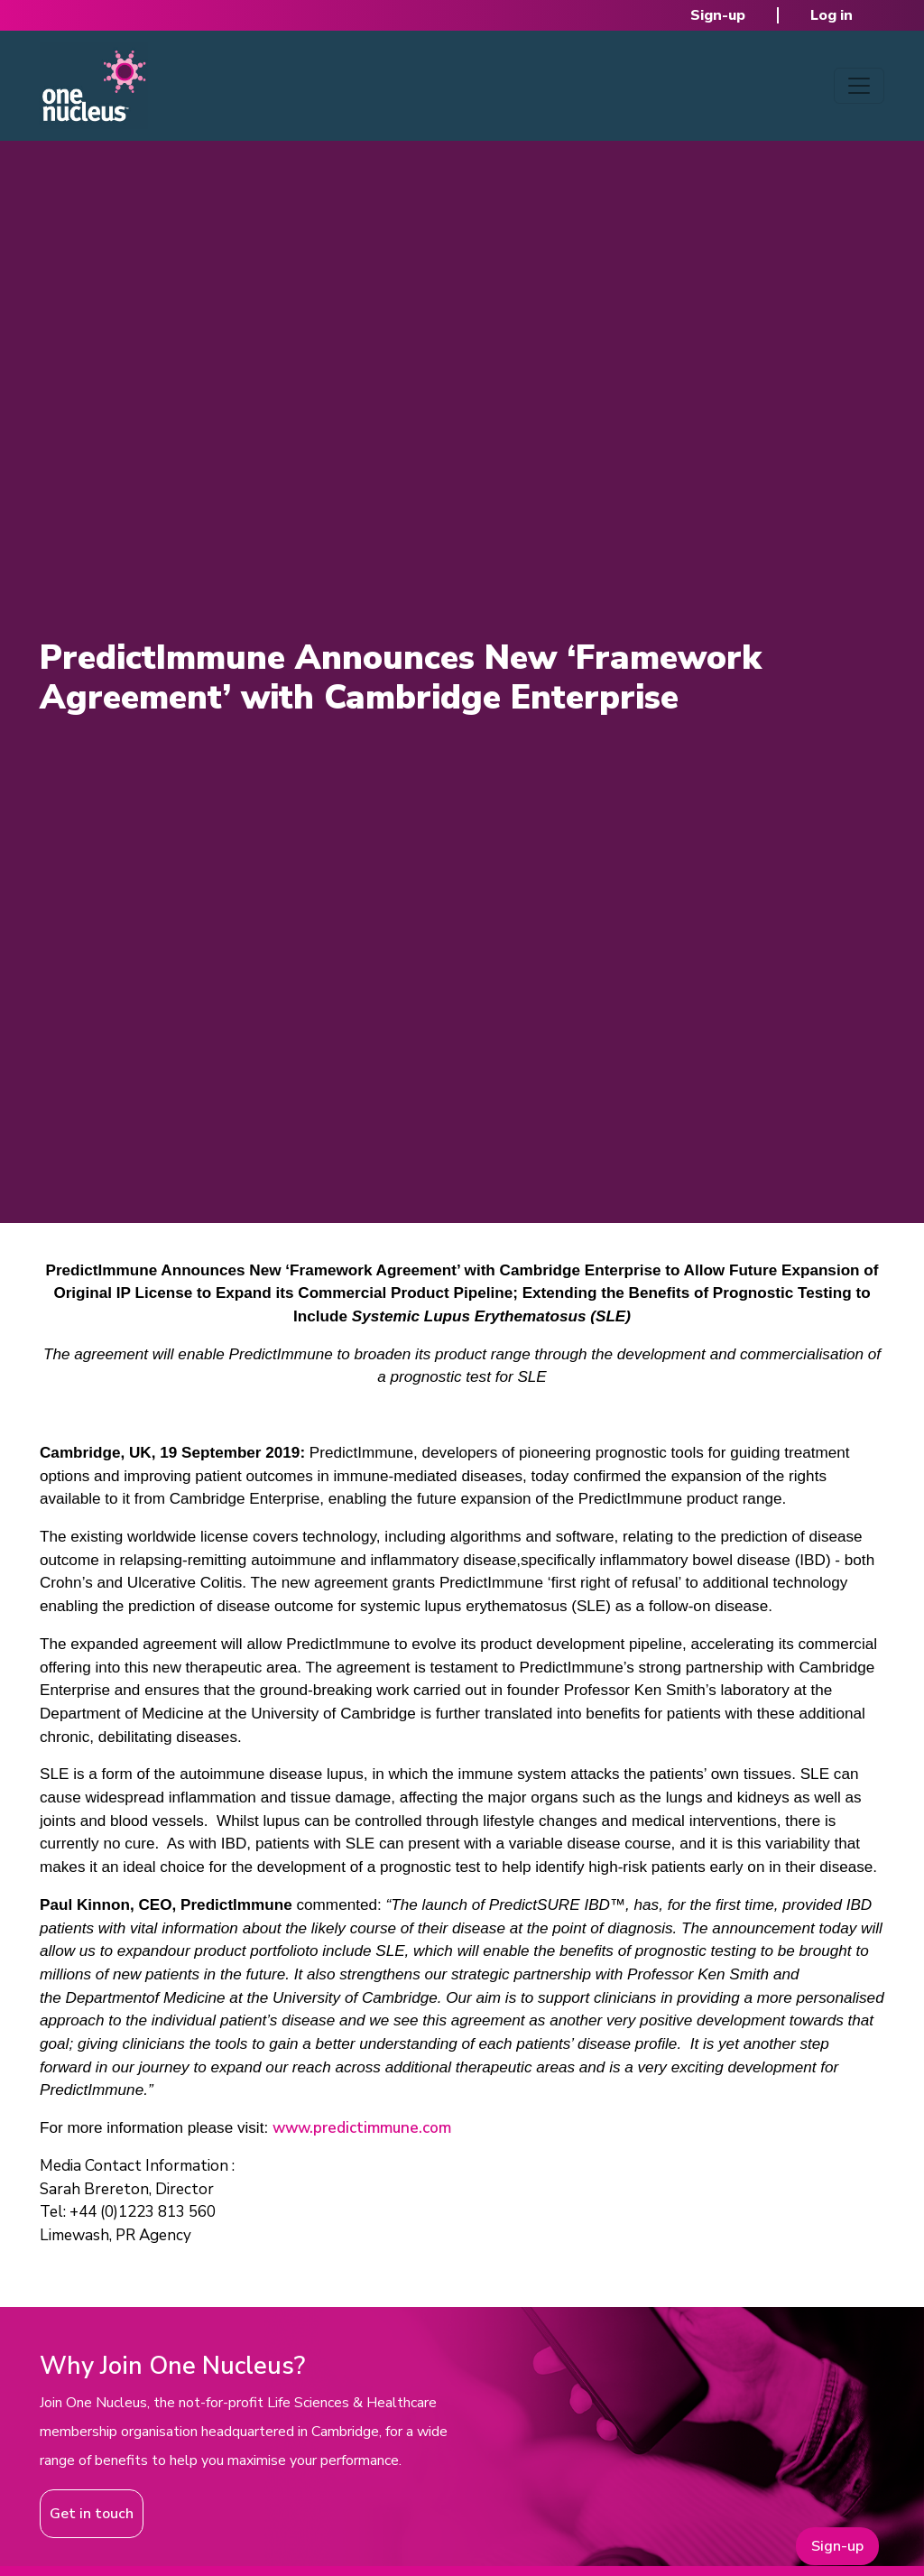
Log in (831, 15)
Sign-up (717, 15)
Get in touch (92, 2514)
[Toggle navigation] (859, 86)
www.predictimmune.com (362, 2127)
